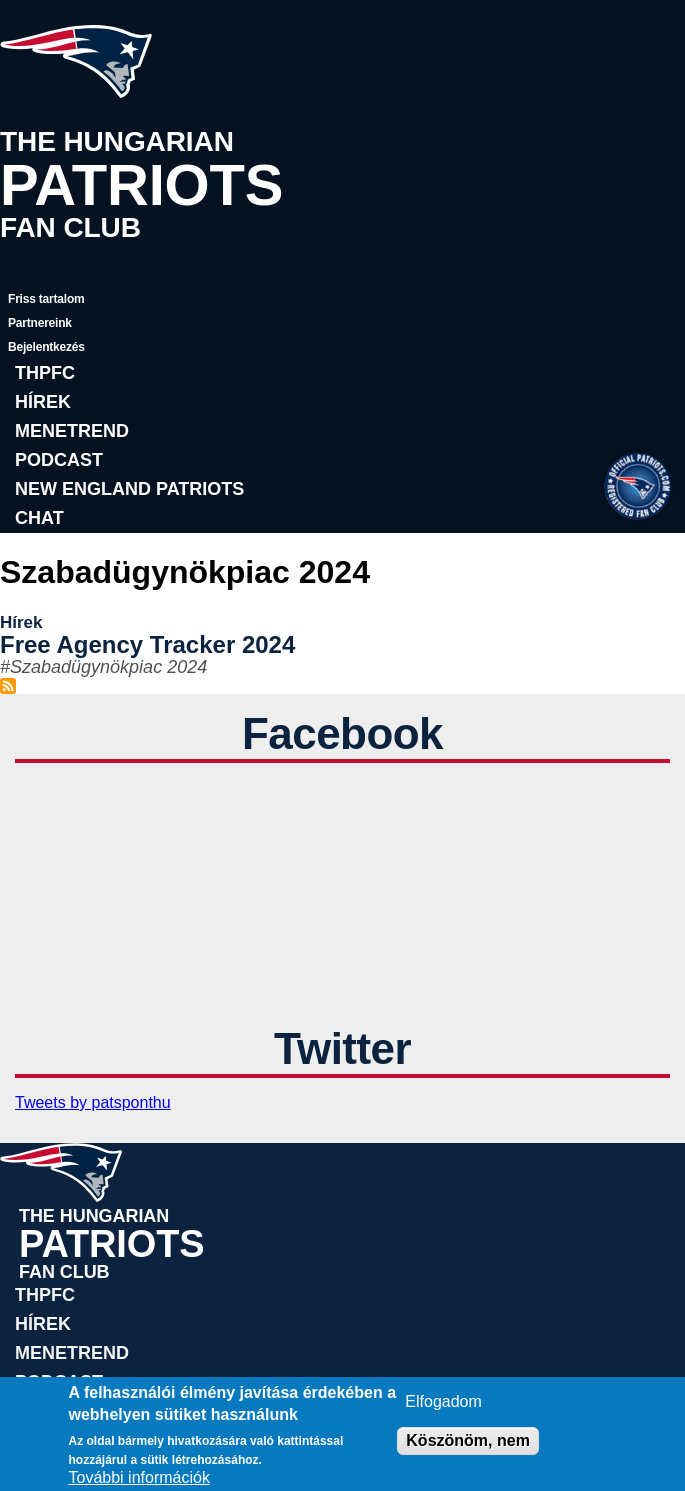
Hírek (43, 402)
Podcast (59, 460)
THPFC (45, 373)
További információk (139, 1477)
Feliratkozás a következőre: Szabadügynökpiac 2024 (8, 686)
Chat (39, 518)
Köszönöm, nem (468, 1440)
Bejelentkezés (46, 347)
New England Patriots (129, 489)
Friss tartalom (46, 299)
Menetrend (72, 431)
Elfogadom (443, 1401)
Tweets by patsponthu (93, 1102)
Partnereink (40, 323)
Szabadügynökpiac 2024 (108, 667)
